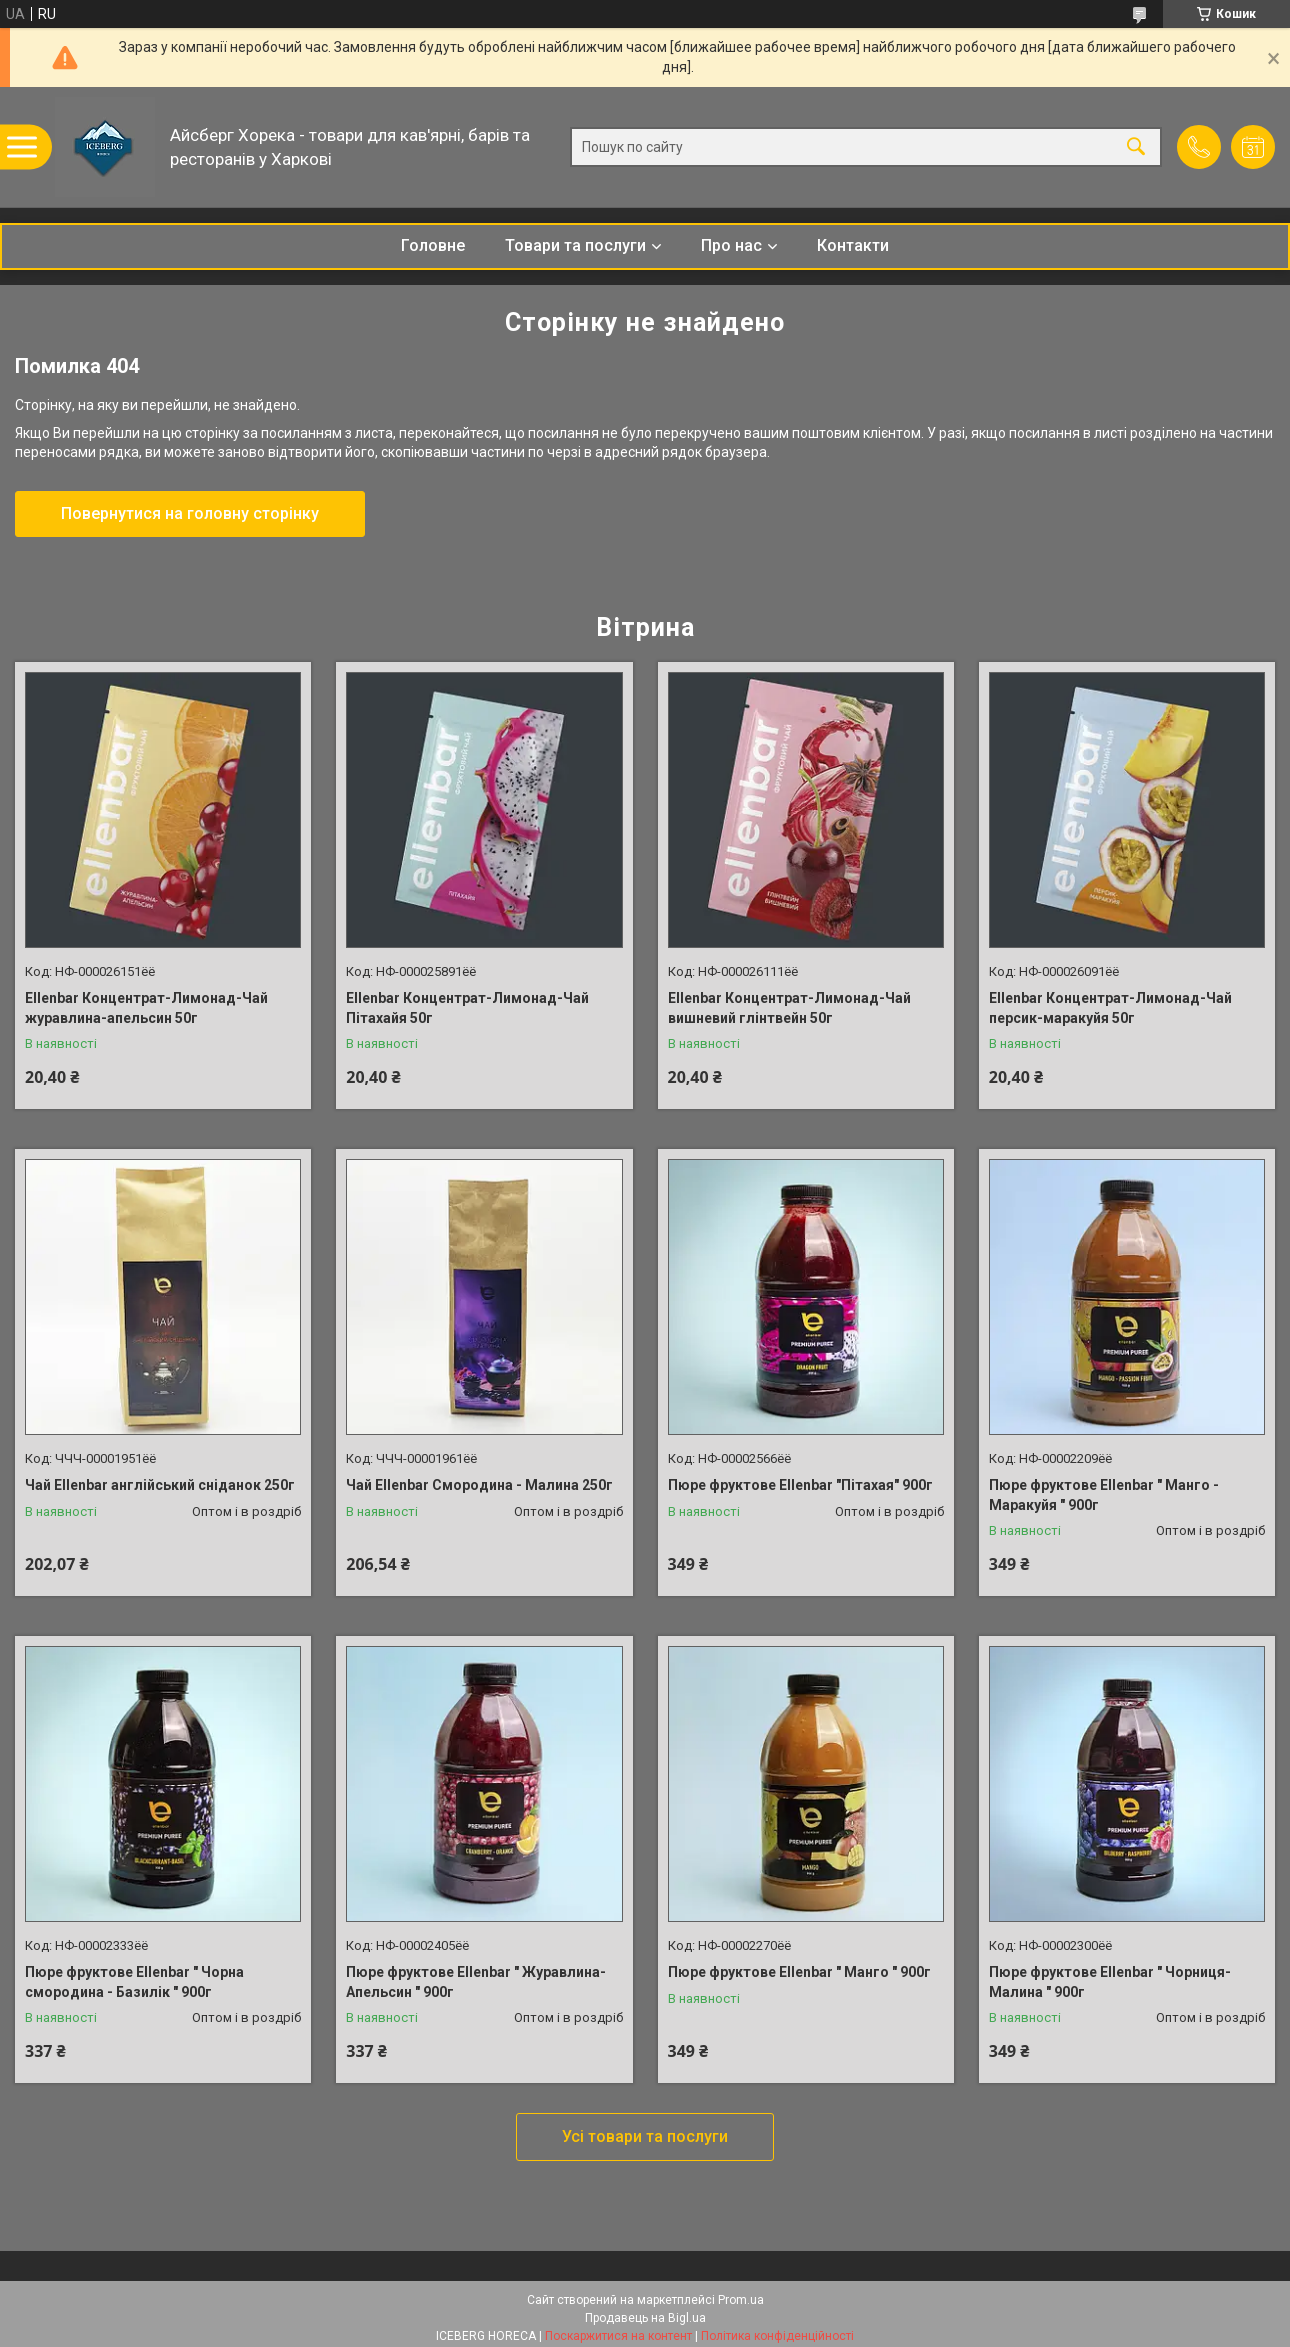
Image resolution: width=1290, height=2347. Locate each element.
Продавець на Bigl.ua (645, 2318)
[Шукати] (1136, 147)
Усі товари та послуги (645, 2136)
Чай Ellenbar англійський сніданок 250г (160, 1485)
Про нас (731, 245)
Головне (433, 245)
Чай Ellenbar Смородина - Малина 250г (479, 1485)
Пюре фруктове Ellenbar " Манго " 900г (799, 1972)
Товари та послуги (575, 245)
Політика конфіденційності (777, 2336)
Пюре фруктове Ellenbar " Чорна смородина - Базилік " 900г (134, 1982)
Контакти (853, 245)
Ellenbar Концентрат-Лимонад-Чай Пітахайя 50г (467, 1008)
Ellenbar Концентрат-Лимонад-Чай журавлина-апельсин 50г (146, 1008)
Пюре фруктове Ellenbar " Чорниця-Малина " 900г (1110, 1982)
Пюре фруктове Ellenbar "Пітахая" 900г (800, 1485)
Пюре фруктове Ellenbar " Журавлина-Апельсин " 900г (476, 1982)
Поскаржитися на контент (618, 2336)
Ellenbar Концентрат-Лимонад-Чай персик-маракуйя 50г (1110, 1008)
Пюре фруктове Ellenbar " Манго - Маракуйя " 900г (1104, 1495)
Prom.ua (741, 2300)
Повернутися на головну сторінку (190, 513)
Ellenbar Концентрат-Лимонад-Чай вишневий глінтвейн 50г (789, 1008)
